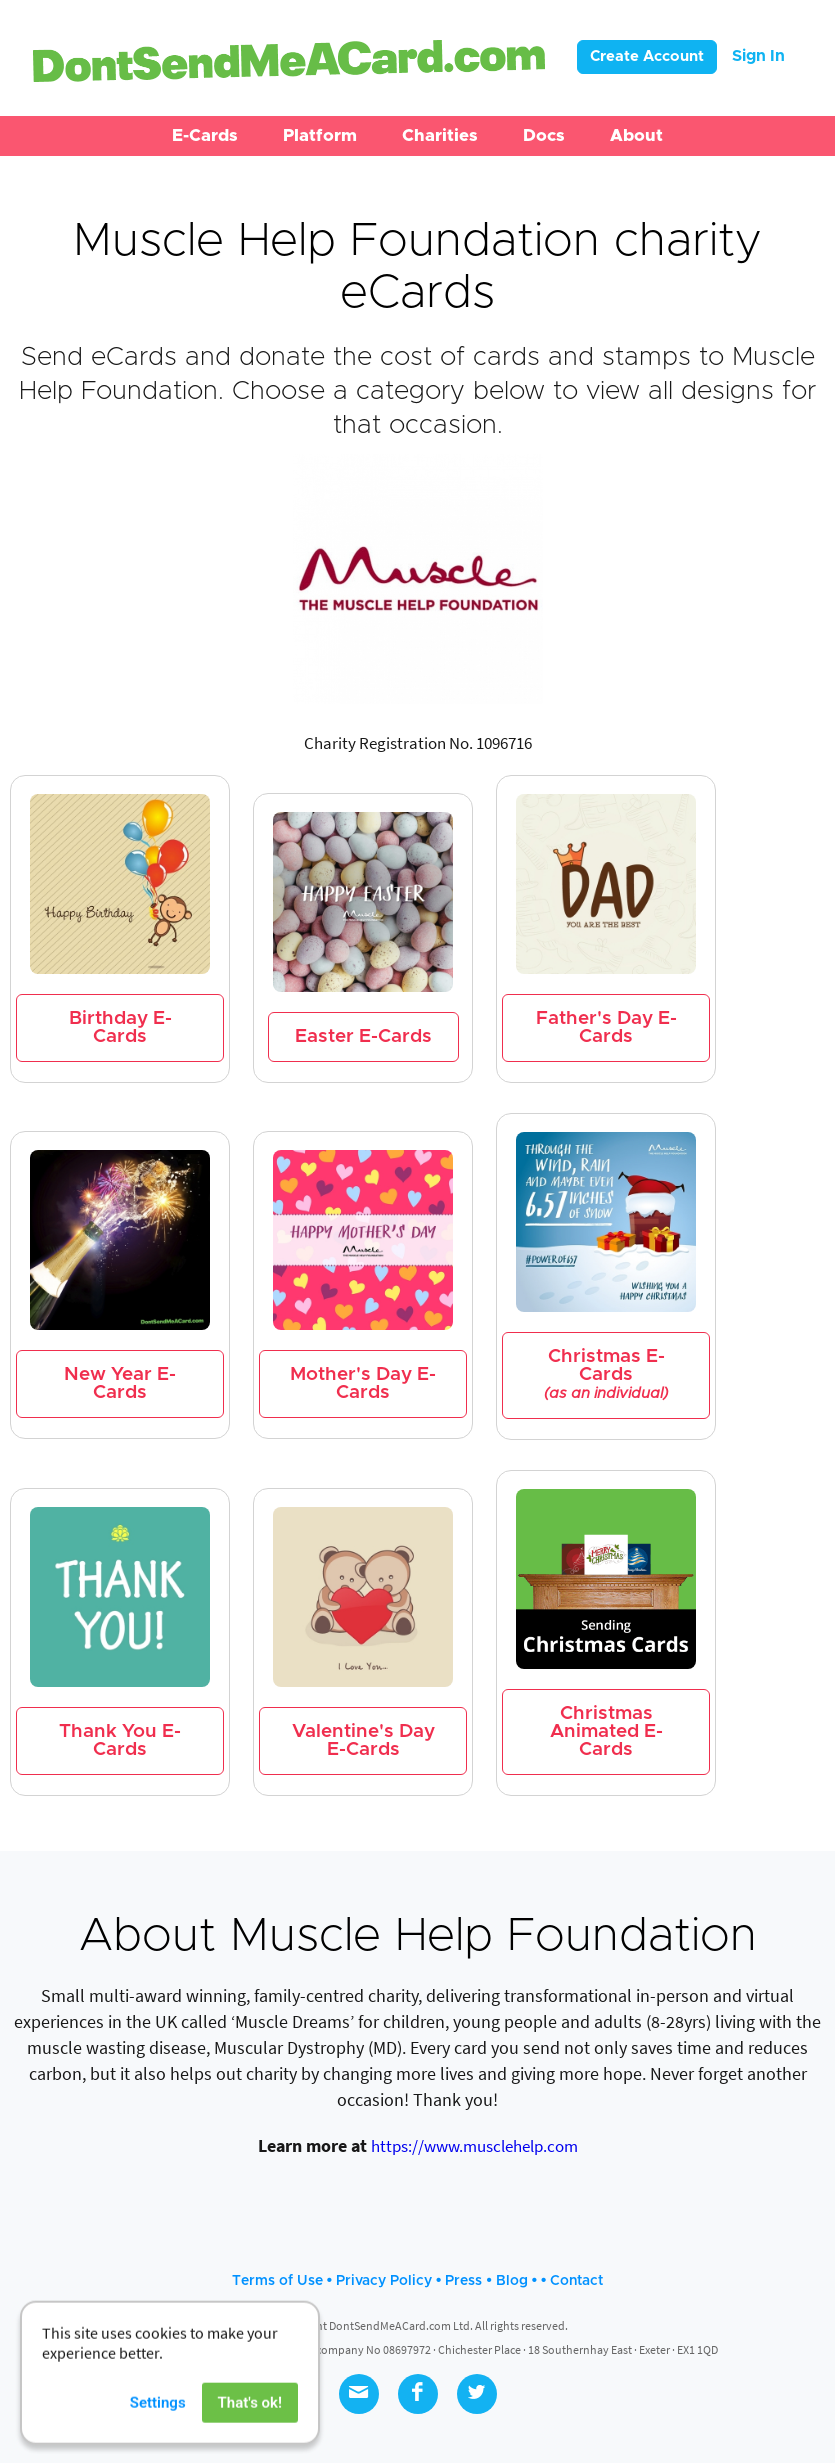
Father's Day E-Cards (606, 1027)
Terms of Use (277, 2281)
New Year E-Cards (120, 1383)
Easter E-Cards (363, 1036)
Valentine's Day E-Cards (363, 1740)
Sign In (758, 56)
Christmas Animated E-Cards (606, 1731)
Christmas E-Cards (606, 1374)
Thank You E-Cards (120, 1740)
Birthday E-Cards (120, 1027)
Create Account (647, 56)
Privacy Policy (384, 2281)
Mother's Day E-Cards (363, 1383)
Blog (512, 2281)
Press (463, 2281)
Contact (576, 2281)
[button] (205, 136)
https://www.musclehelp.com (474, 2146)
